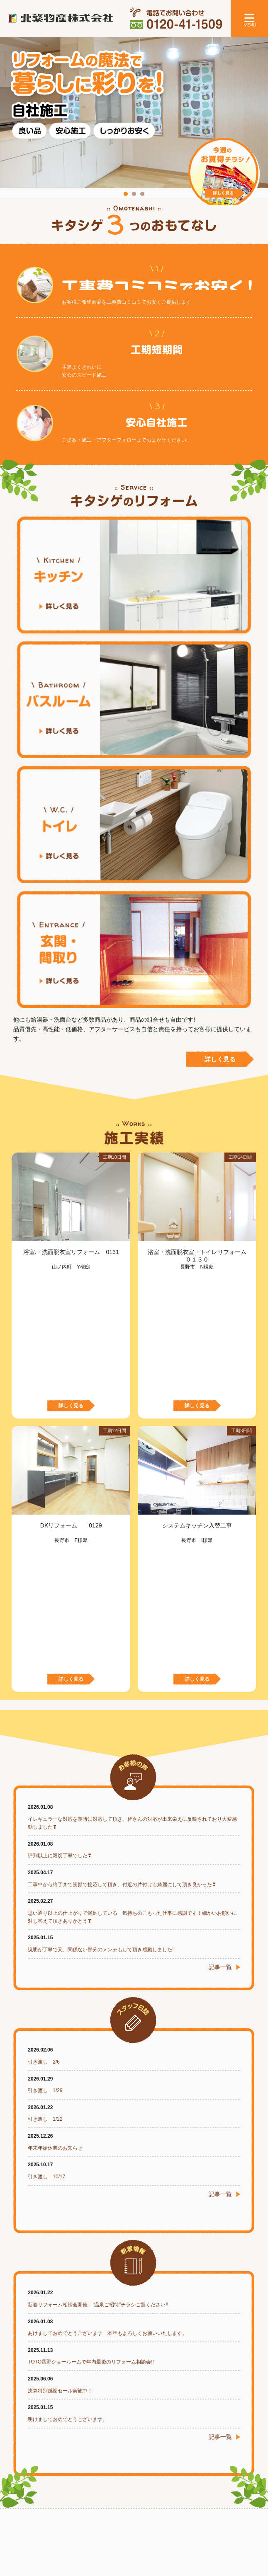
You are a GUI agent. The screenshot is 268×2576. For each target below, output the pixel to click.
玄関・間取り (134, 949)
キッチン (134, 574)
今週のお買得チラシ (224, 173)
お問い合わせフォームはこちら (187, 2394)
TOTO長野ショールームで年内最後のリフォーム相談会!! (91, 2108)
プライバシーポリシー (134, 2537)
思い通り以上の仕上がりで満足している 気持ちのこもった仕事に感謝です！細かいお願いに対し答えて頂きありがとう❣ (132, 1663)
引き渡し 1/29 (45, 1837)
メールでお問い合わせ (53, 2407)
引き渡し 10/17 (46, 1923)
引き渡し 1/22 (45, 1865)
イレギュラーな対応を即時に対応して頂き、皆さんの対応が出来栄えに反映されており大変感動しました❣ (132, 1569)
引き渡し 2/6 (44, 1808)
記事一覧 (220, 1713)
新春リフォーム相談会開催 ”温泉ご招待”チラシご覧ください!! (98, 2051)
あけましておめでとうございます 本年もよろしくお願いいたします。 (107, 2080)
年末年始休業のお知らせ (55, 1894)
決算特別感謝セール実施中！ (60, 2137)
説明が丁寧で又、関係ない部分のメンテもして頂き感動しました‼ (101, 1696)
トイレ (134, 824)
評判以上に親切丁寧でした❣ (60, 1602)
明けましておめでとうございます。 (67, 2166)
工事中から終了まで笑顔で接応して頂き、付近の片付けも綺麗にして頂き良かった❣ (122, 1631)
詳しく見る (220, 1059)
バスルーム (134, 699)
